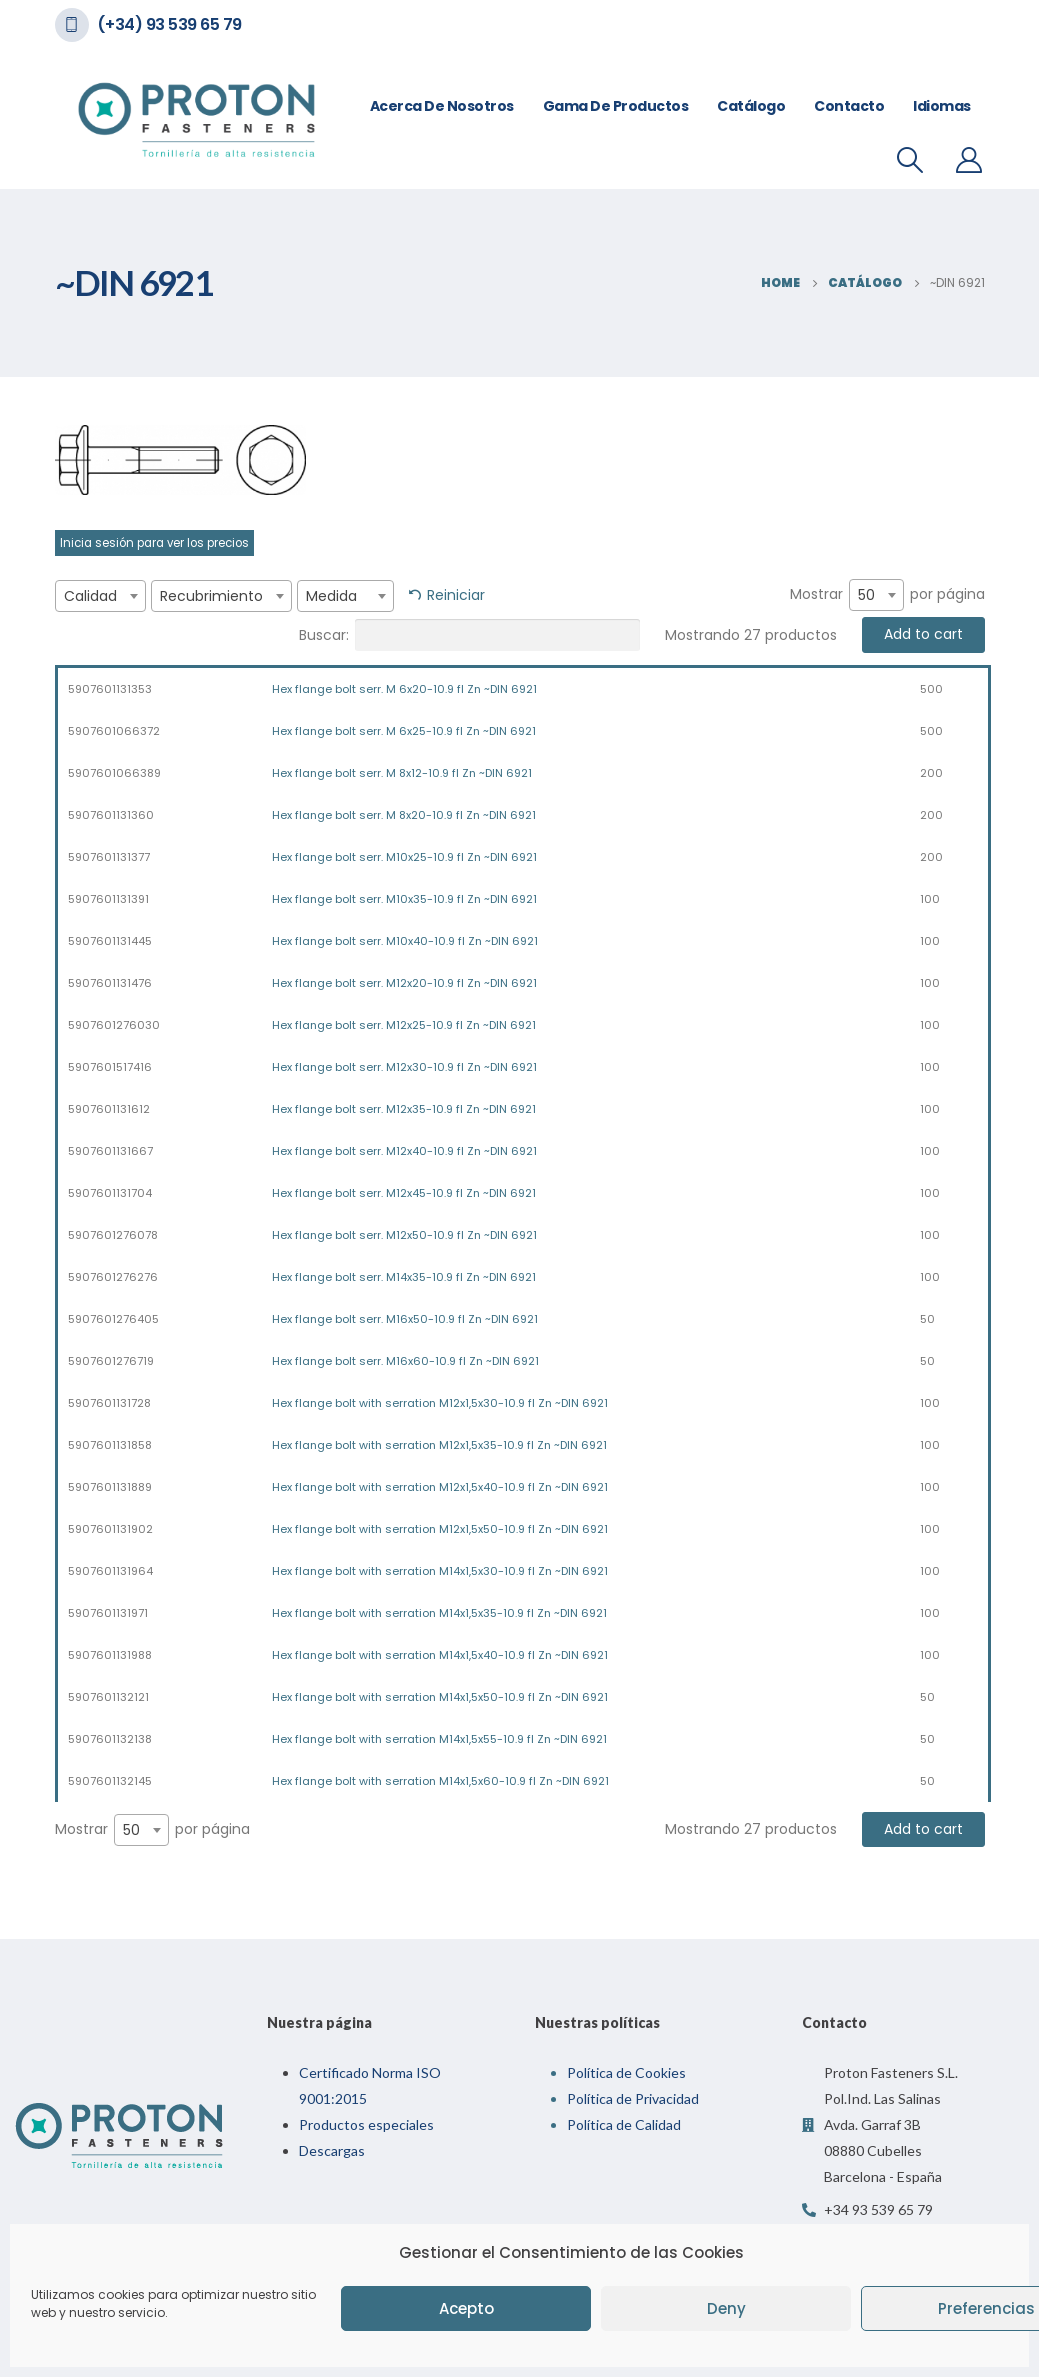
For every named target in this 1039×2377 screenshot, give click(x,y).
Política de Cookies (626, 2072)
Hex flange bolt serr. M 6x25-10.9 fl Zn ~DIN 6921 (404, 731)
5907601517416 (110, 1067)
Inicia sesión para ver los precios (154, 543)
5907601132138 (110, 1739)
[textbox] (100, 596)
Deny (726, 2308)
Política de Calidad (624, 2124)
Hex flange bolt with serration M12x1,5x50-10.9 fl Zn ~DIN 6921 (440, 1529)
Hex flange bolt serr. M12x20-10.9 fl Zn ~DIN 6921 (404, 983)
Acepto (466, 2308)
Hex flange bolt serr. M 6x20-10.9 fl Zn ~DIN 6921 (404, 689)
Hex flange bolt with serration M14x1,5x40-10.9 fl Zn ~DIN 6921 (440, 1655)
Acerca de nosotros (442, 106)
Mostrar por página (887, 595)
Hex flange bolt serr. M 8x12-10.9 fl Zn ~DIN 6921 (402, 773)
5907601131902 (110, 1529)
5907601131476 (110, 983)
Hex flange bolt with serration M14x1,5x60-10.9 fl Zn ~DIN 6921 (440, 1781)
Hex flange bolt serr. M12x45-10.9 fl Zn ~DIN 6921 (404, 1193)
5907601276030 (114, 1025)
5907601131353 (110, 689)
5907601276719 (111, 1361)
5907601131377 (109, 857)
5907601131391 (108, 899)
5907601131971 (108, 1613)
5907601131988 (110, 1655)
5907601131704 (110, 1193)
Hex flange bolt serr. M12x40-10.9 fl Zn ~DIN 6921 (404, 1151)
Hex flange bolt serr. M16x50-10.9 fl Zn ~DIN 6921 (405, 1319)
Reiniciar (456, 595)
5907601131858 (110, 1445)
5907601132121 (108, 1697)
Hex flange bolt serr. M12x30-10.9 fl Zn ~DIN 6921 (404, 1067)
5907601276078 (113, 1235)
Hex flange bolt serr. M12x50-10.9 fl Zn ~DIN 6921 (404, 1235)
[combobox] (100, 596)
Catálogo (751, 106)
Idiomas (942, 106)
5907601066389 (114, 773)
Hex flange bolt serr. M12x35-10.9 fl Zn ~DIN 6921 (404, 1109)
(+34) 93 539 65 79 (169, 24)
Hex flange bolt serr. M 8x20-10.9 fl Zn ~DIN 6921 (404, 815)
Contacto (849, 106)
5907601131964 (110, 1571)
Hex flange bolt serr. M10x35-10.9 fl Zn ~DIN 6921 (404, 899)
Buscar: (469, 635)
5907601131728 (109, 1403)
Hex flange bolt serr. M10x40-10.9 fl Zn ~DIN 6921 (405, 941)
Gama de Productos (616, 106)
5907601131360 (111, 815)
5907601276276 (113, 1277)
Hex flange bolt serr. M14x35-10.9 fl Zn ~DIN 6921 (404, 1277)
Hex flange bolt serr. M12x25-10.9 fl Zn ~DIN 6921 (404, 1025)
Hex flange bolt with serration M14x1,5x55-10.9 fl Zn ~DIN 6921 (439, 1739)
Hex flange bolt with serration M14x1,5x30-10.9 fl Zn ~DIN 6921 (440, 1571)
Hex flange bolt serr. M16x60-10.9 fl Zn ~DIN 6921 (405, 1361)
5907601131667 (110, 1151)
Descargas (332, 2150)
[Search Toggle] (909, 160)
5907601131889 (110, 1487)
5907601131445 (110, 941)
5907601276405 (113, 1319)
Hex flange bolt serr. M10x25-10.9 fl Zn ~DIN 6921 (404, 857)
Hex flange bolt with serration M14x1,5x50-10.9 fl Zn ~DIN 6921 (440, 1697)
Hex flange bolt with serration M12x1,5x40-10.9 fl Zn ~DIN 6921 (440, 1487)
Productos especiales (366, 2124)
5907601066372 (114, 731)
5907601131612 (109, 1109)
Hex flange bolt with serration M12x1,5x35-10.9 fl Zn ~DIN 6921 (439, 1445)
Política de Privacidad (633, 2098)
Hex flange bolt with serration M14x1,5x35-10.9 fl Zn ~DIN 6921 (439, 1613)
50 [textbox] (866, 595)
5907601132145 (110, 1781)
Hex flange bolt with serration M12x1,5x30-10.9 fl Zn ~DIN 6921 (440, 1403)
